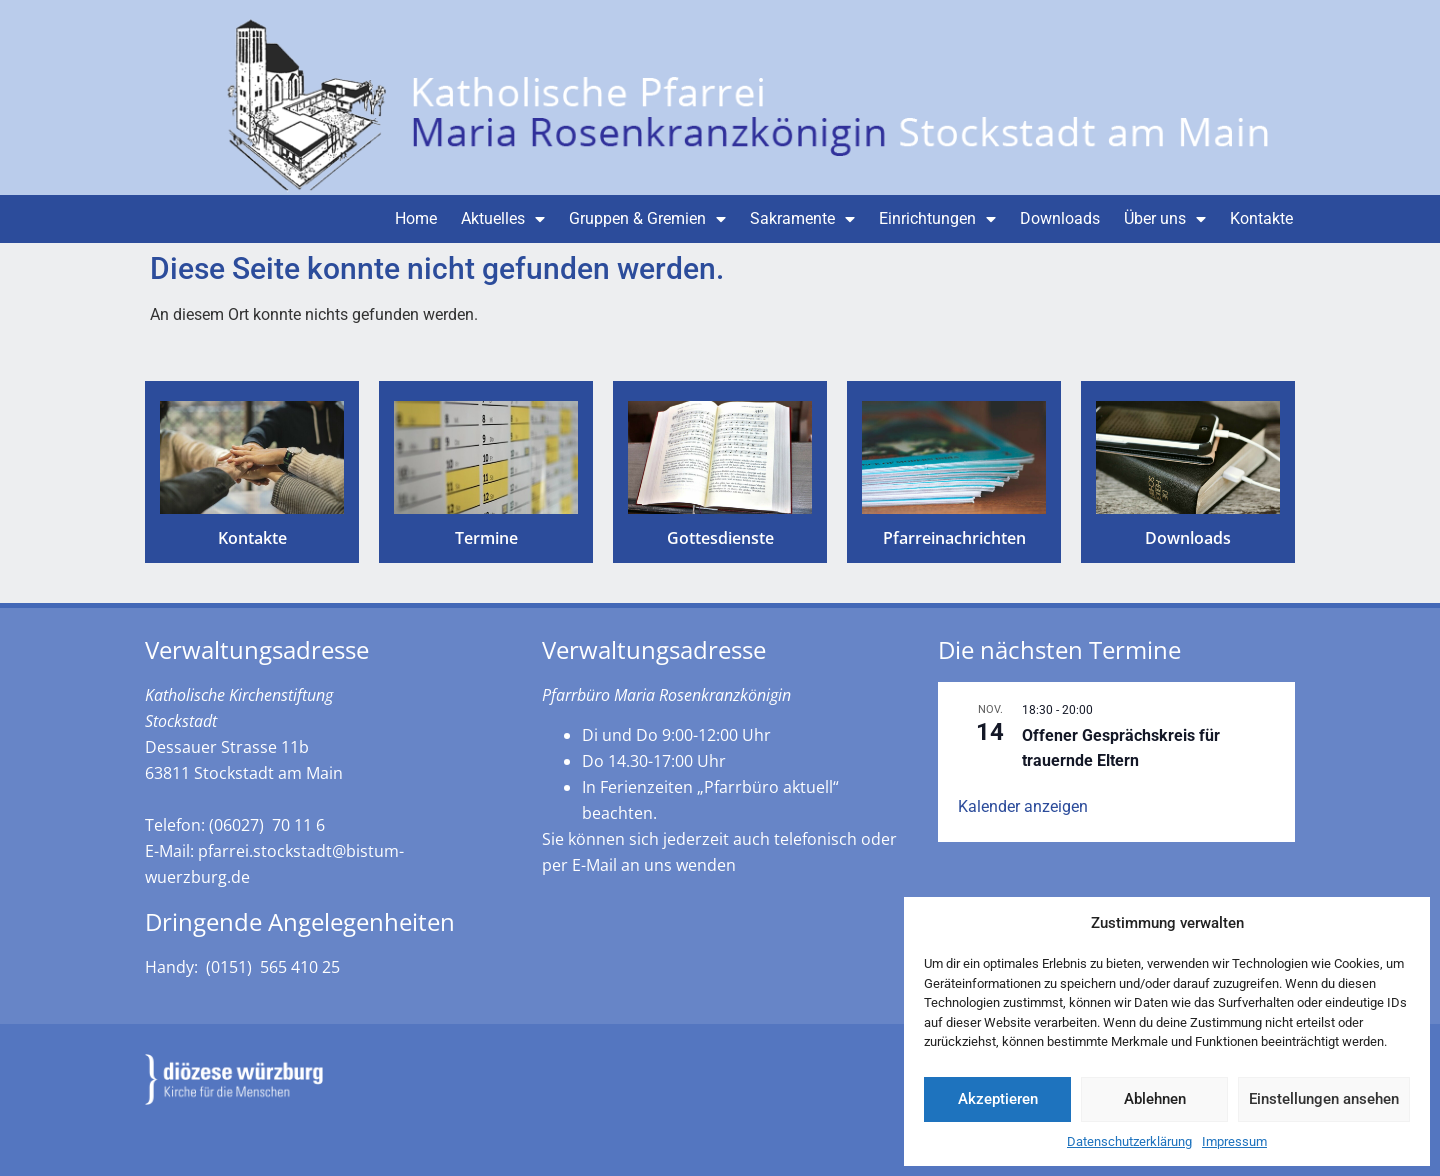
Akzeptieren (998, 1099)
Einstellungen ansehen (1324, 1099)
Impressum (1234, 1141)
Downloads (1060, 218)
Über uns (1165, 219)
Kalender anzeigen (1023, 806)
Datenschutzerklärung (1129, 1141)
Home (416, 218)
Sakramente (802, 219)
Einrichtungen (937, 219)
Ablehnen (1155, 1099)
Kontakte (1261, 218)
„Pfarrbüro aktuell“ (768, 787)
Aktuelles (503, 219)
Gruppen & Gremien (647, 219)
